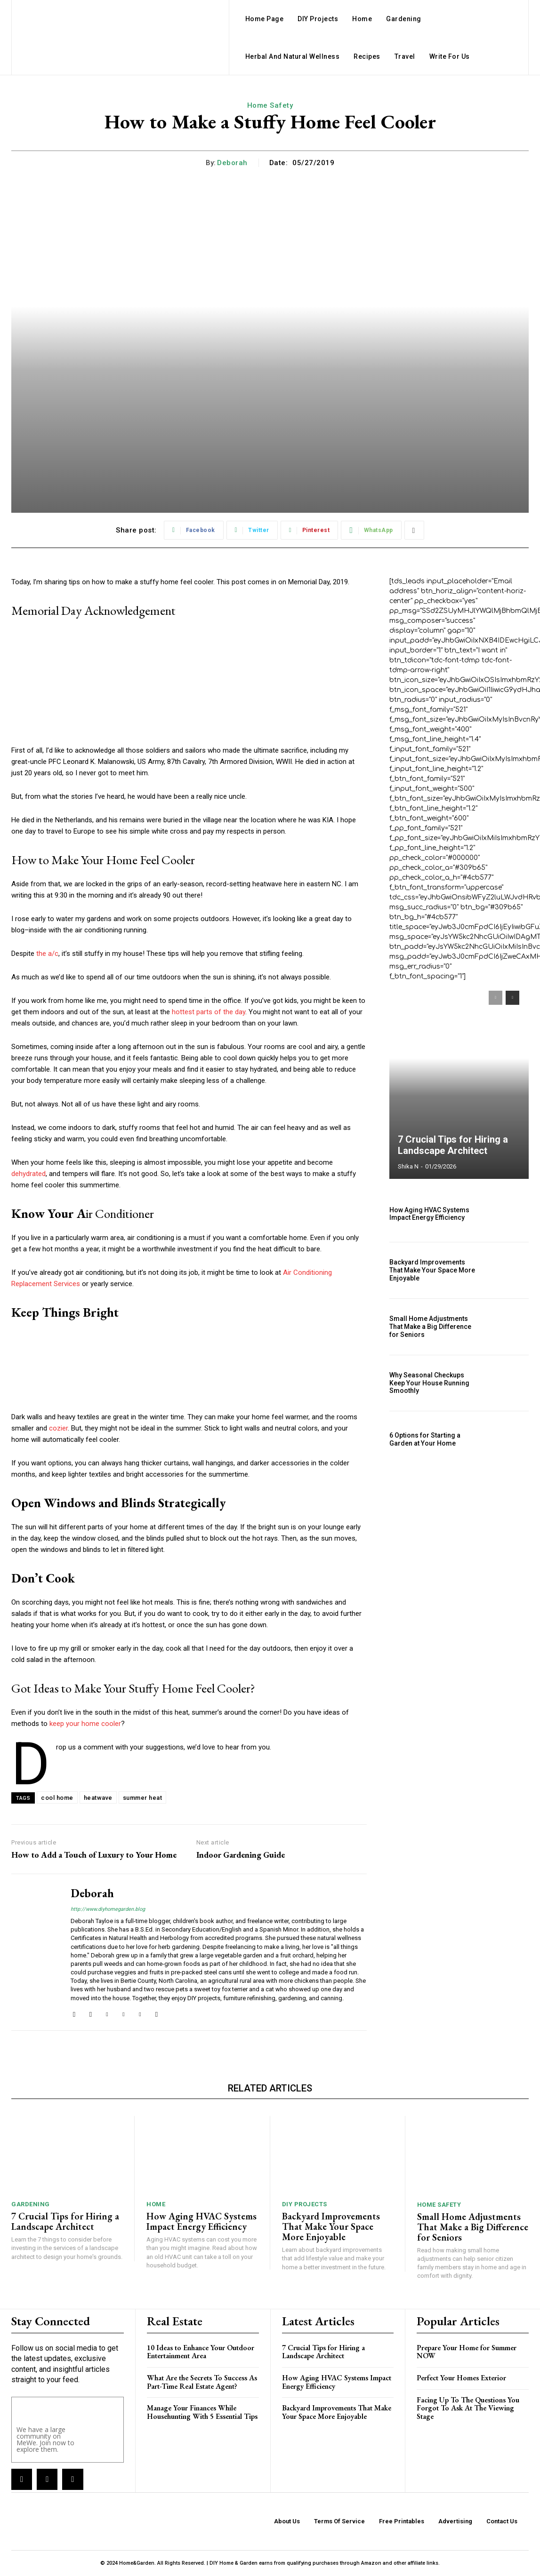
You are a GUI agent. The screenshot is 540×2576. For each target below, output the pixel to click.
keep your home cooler (85, 1723)
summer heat (142, 1797)
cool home (57, 1797)
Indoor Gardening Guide (240, 1855)
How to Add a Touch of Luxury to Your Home (94, 1855)
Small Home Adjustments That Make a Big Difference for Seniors (430, 1326)
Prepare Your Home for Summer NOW (466, 2352)
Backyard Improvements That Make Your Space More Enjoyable (432, 1270)
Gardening (30, 2204)
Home (155, 2204)
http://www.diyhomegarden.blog (108, 1909)
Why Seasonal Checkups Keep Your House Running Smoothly (429, 1383)
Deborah (232, 163)
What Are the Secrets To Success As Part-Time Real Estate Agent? (202, 2382)
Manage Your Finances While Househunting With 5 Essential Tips (202, 2412)
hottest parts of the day (207, 1012)
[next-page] (512, 998)
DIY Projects (304, 2204)
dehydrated (28, 1173)
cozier (58, 1428)
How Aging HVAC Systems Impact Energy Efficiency (429, 1214)
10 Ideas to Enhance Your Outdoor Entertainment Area (200, 2352)
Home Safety (270, 105)
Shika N (408, 1166)
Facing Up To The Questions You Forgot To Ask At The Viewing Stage (468, 2408)
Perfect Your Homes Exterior (461, 2378)
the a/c (47, 953)
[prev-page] (495, 998)
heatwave (98, 1797)
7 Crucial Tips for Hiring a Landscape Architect (453, 1145)
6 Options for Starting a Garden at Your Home (424, 1439)
